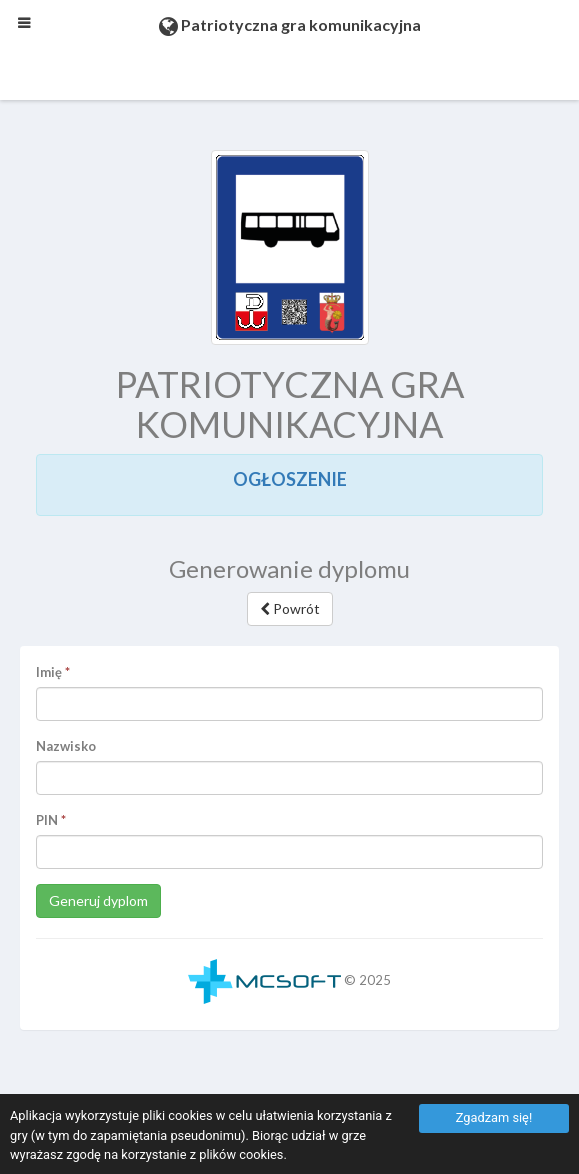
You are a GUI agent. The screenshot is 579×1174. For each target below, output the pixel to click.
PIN (47, 820)
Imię (49, 672)
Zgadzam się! (494, 1117)
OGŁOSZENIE (290, 479)
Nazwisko (66, 746)
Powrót (290, 608)
